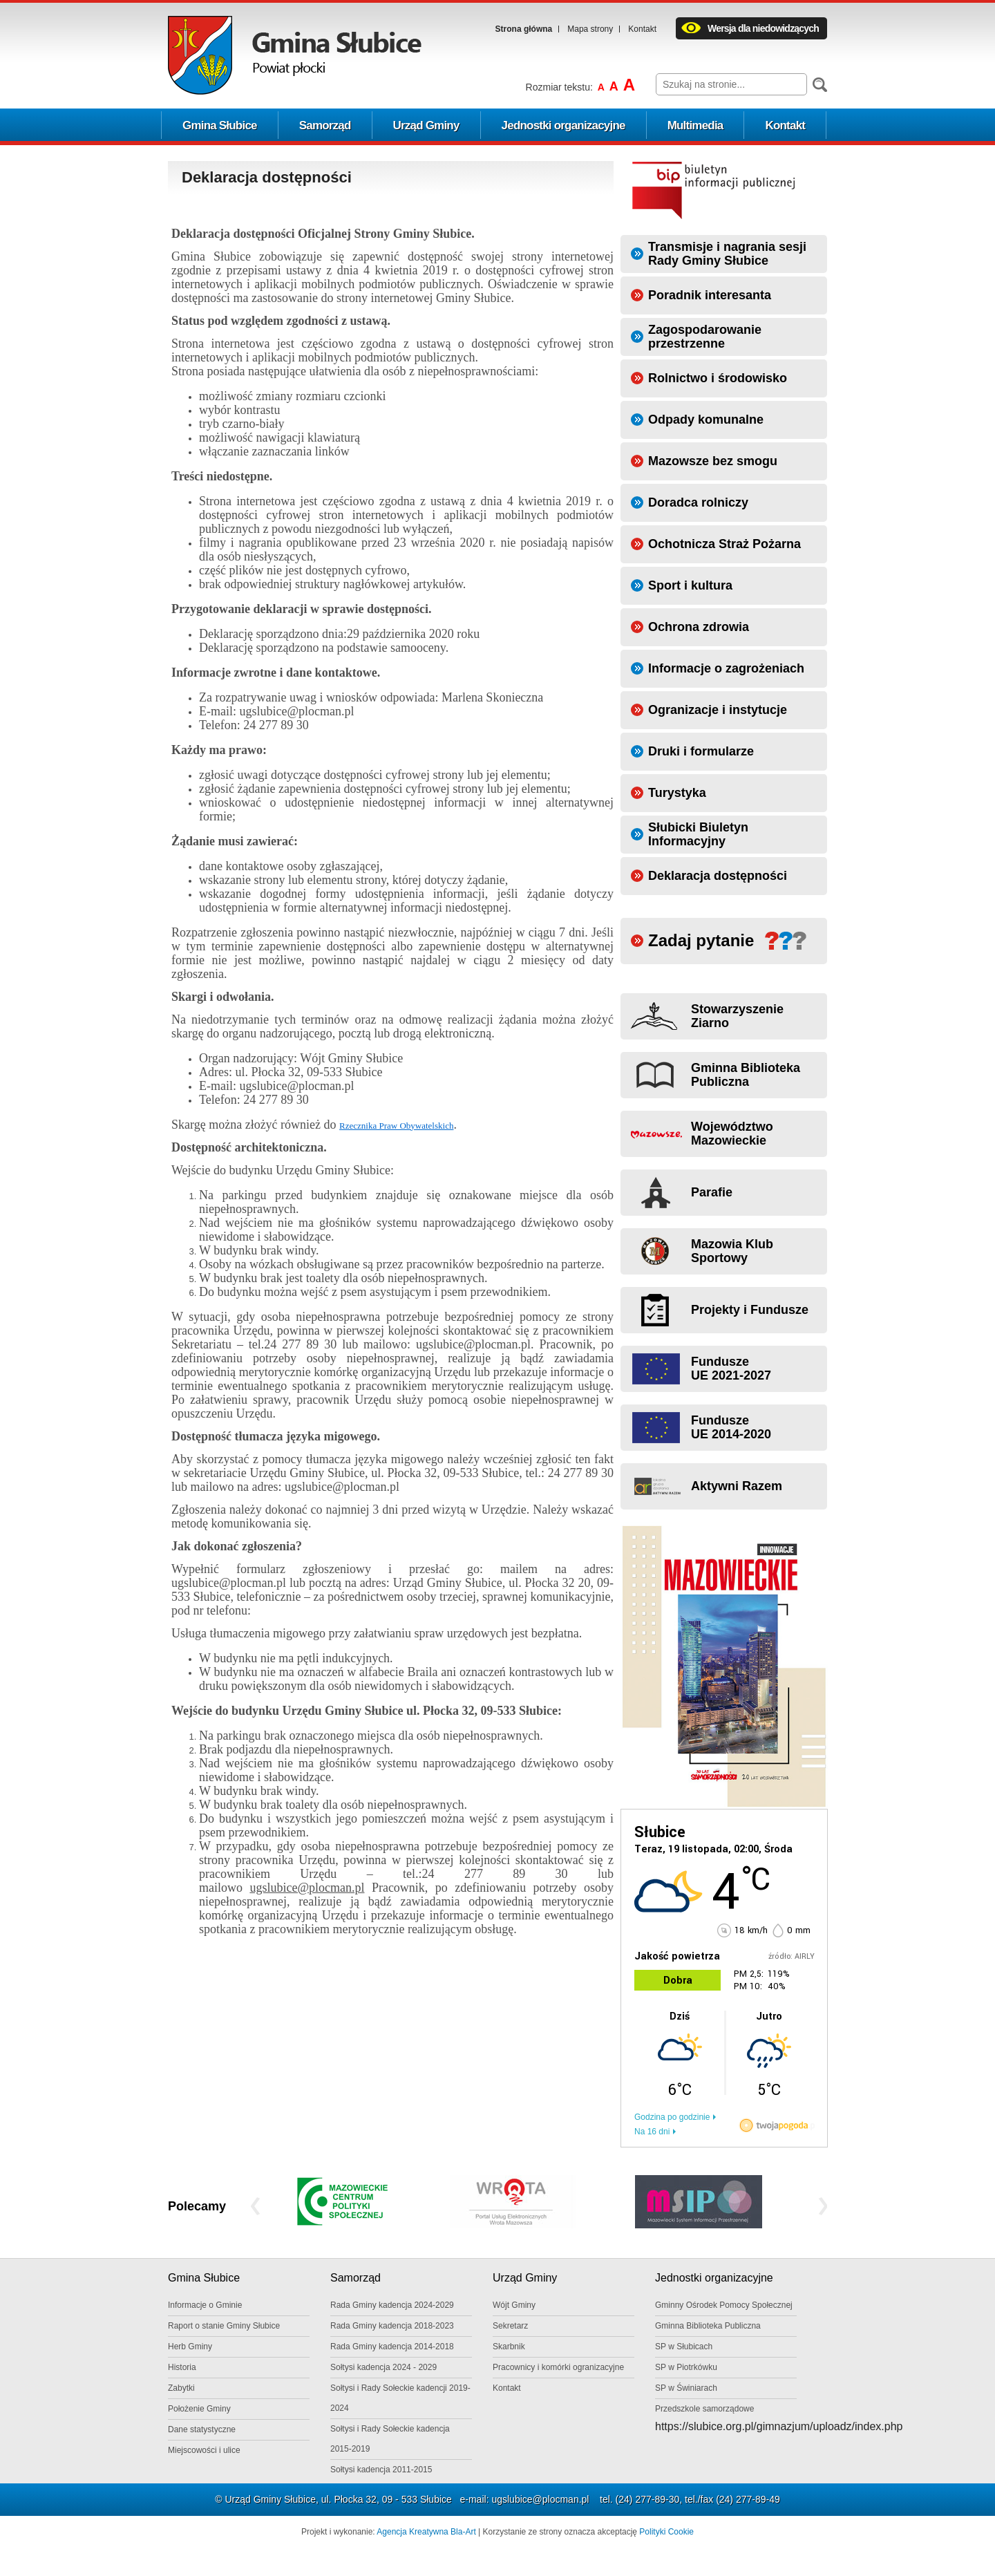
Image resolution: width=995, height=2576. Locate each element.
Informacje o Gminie (205, 2305)
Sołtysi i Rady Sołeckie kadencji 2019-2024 (400, 2398)
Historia (182, 2367)
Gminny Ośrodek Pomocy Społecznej (724, 2305)
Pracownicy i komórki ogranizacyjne (558, 2367)
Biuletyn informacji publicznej (713, 190)
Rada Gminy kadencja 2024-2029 (392, 2305)
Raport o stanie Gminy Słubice (224, 2326)
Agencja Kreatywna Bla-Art (426, 2532)
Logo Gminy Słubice (295, 55)
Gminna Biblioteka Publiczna (708, 2326)
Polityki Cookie (666, 2532)
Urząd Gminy (426, 125)
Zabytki (181, 2388)
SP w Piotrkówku (686, 2367)
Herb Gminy (190, 2346)
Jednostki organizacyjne (563, 125)
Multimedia (695, 125)
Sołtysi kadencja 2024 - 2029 (383, 2367)
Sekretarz (510, 2326)
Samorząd (325, 125)
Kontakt (642, 29)
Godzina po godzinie (672, 2117)
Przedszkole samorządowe (704, 2409)
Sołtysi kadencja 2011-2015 (381, 2469)
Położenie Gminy (199, 2409)
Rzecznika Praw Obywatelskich (396, 1125)
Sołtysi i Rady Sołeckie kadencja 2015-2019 (390, 2439)
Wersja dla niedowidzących (763, 28)
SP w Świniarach (686, 2388)
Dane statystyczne (202, 2429)
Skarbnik (509, 2346)
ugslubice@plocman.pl (540, 2499)
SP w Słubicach (683, 2346)
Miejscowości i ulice (204, 2450)
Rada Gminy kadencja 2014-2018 (392, 2346)
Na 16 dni (652, 2131)
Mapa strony (590, 29)
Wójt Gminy (514, 2305)
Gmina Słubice (219, 125)
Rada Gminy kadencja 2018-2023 (392, 2326)
